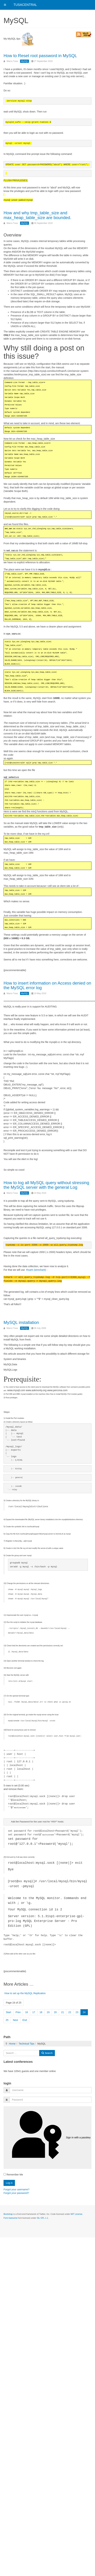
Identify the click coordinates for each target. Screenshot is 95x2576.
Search (47, 2053)
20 (55, 2012)
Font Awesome (11, 2218)
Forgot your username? (16, 2189)
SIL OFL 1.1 (42, 2218)
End (24, 2020)
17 (33, 2012)
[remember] (5, 2174)
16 (26, 2012)
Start (8, 2012)
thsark (29, 1269)
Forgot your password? (16, 2193)
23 (76, 2012)
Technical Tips (26, 2043)
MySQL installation (21, 1322)
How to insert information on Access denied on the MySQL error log (47, 985)
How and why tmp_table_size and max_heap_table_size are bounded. (37, 215)
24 (84, 2012)
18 (41, 2012)
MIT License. (77, 2214)
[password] (50, 2100)
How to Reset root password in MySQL (40, 55)
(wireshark (39, 1269)
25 (7, 2020)
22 (69, 2012)
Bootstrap (8, 2214)
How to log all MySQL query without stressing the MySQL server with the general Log (46, 1185)
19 (48, 2012)
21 (62, 2012)
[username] (50, 2090)
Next (15, 2020)
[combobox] (21, 2053)
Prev (18, 2012)
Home (12, 2043)
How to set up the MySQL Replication (25, 1993)
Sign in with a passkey (47, 2137)
